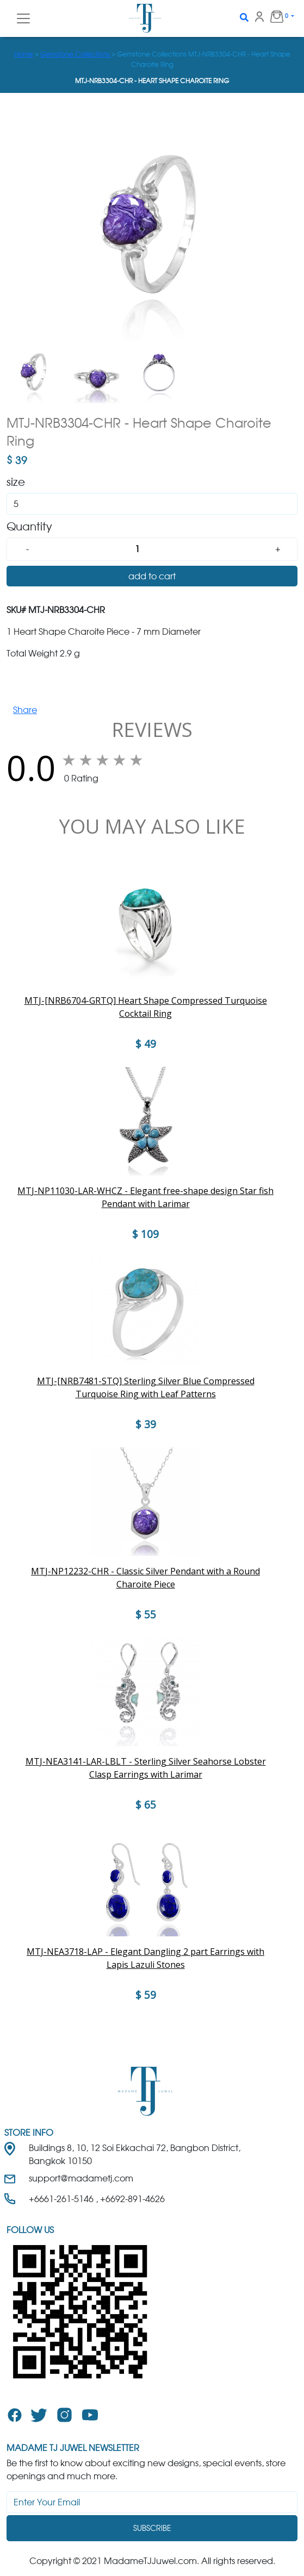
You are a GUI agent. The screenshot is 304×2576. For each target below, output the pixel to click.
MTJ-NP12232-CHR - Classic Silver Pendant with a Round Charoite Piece (145, 1577)
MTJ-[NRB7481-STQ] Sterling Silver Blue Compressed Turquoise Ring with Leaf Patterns (146, 1387)
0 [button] (274, 16)
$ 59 (145, 1995)
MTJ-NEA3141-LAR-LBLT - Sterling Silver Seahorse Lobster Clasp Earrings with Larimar (146, 1767)
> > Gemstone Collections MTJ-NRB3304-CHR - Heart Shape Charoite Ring (152, 59)
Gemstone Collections (75, 54)
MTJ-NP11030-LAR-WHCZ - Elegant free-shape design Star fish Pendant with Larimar (145, 1197)
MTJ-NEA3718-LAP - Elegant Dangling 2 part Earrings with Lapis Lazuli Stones (145, 1958)
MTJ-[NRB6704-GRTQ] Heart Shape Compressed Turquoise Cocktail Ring (145, 1007)
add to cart (152, 576)
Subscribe (152, 2528)
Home (23, 54)
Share (25, 709)
